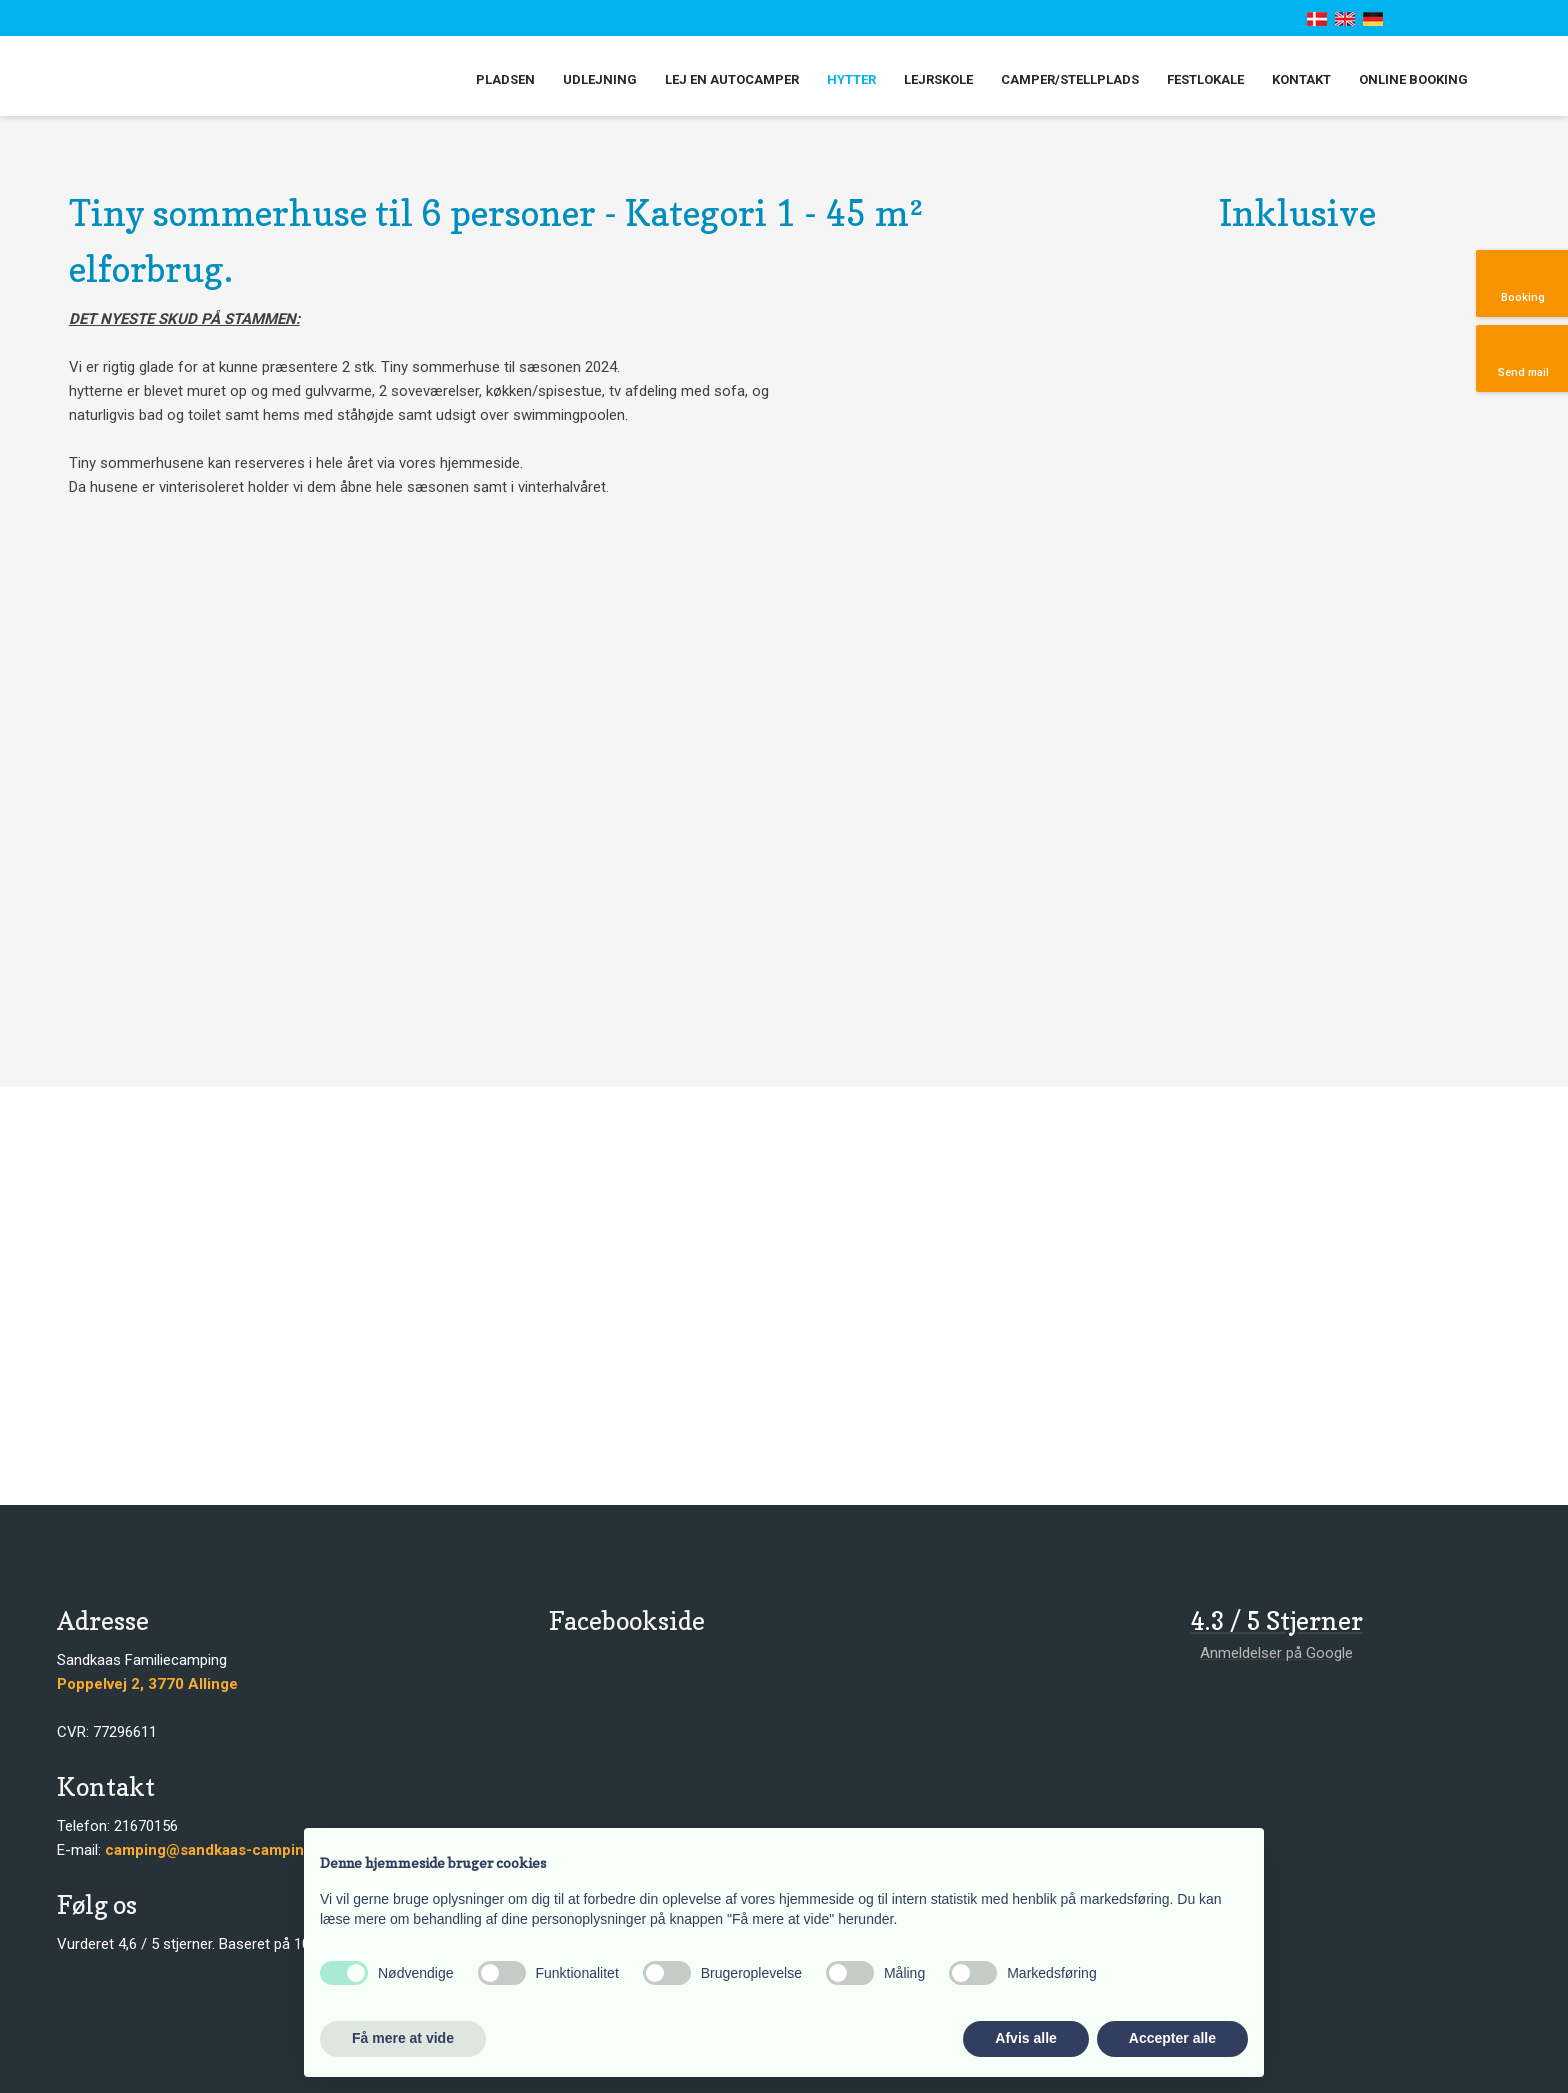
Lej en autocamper (732, 79)
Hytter (851, 79)
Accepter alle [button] (1172, 2038)
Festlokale (1205, 79)
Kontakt (1301, 79)
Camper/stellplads (1070, 79)
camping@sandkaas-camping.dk (219, 1850)
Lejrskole (938, 79)
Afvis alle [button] (1025, 2038)
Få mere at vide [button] (403, 2038)
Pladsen (505, 79)
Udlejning (600, 79)
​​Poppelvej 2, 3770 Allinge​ (147, 1684)
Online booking (1413, 79)
